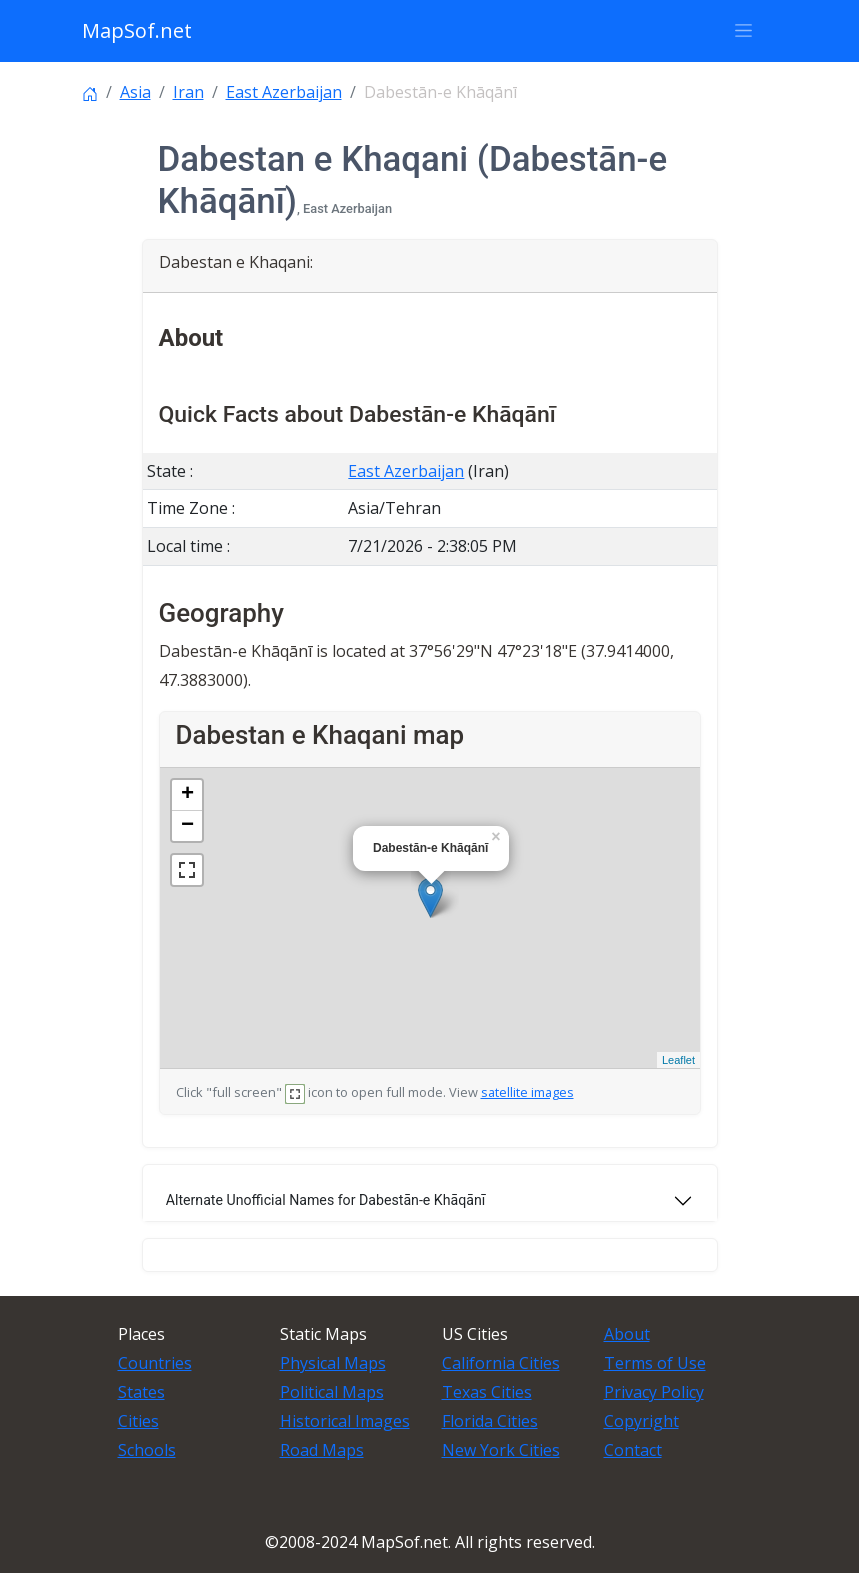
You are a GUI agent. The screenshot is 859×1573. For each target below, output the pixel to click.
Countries (155, 1363)
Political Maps (332, 1392)
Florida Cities (490, 1421)
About (627, 1334)
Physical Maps (333, 1363)
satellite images (527, 1092)
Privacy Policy (654, 1392)
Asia (135, 92)
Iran (188, 92)
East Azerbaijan (284, 92)
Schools (147, 1450)
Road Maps (322, 1450)
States (141, 1392)
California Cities (501, 1363)
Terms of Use (655, 1363)
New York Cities (501, 1450)
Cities (138, 1421)
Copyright (641, 1421)
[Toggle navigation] (744, 31)
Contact (633, 1450)
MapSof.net (137, 30)
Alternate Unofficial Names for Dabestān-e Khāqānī (326, 1200)
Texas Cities (487, 1392)
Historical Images (345, 1421)
